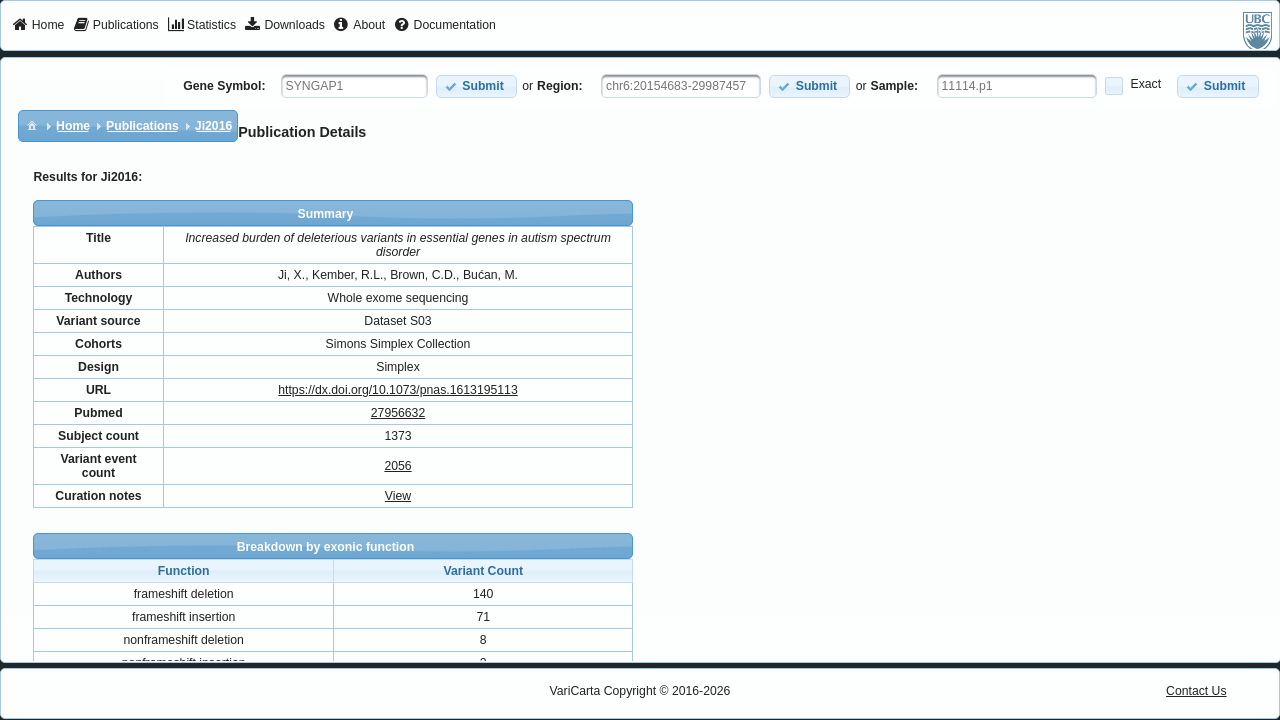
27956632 (398, 413)
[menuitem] (38, 26)
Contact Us (1196, 691)
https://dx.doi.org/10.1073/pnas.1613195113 (397, 390)
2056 (397, 466)
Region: (560, 86)
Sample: (895, 86)
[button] (476, 86)
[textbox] (354, 86)
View (398, 496)
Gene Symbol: (224, 86)
